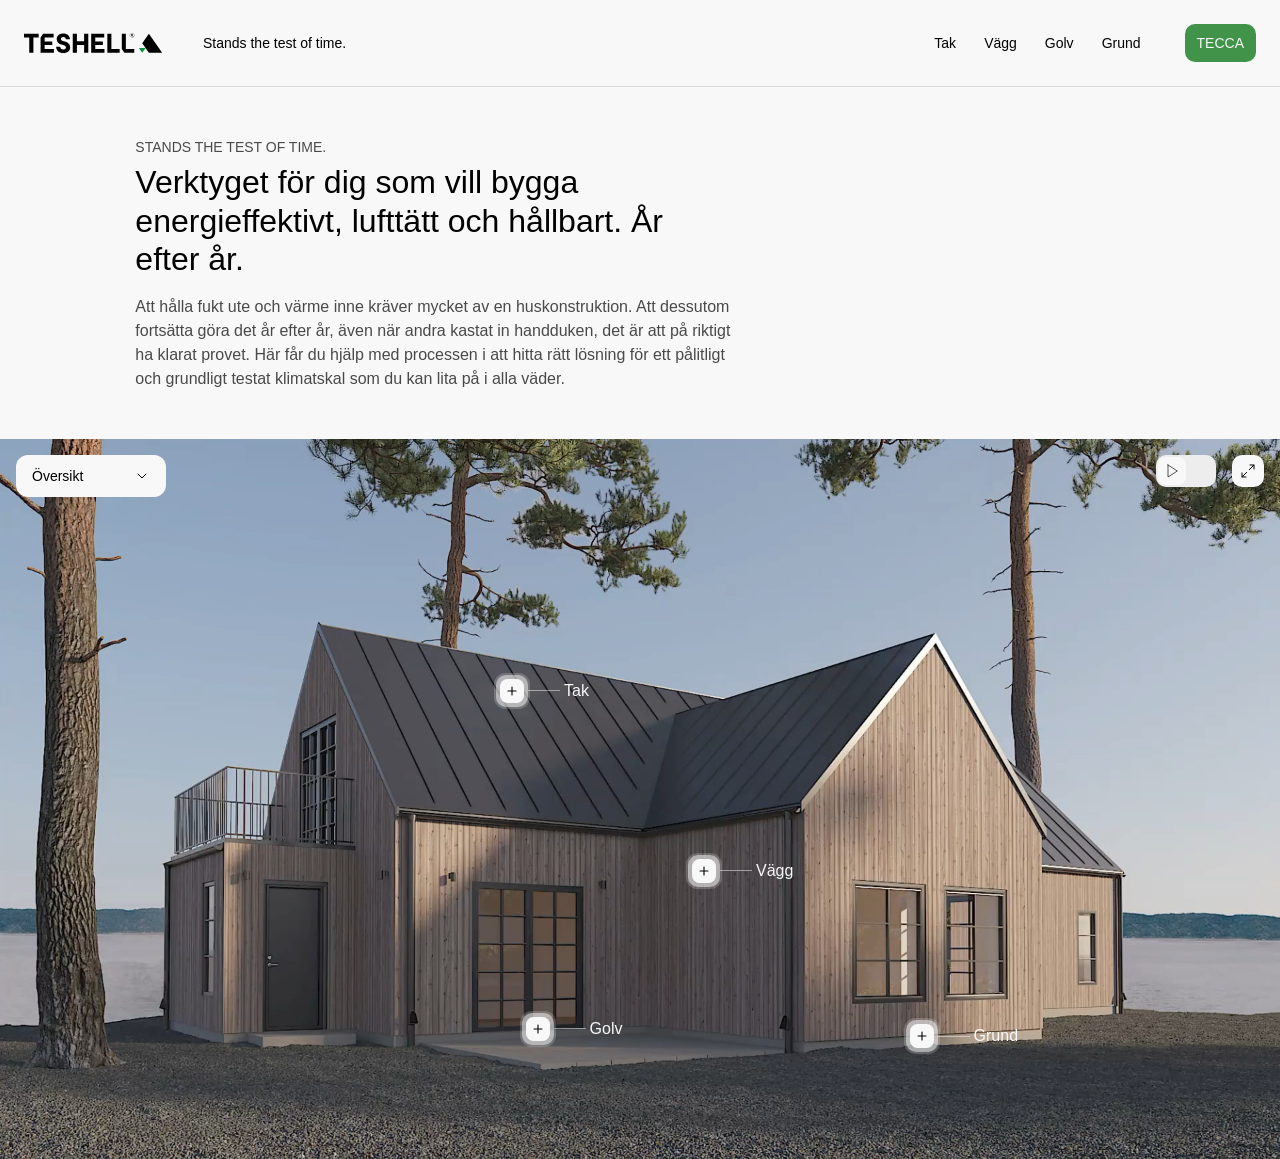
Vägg (1000, 43)
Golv (1059, 43)
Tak (945, 43)
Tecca (1220, 43)
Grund (1121, 43)
